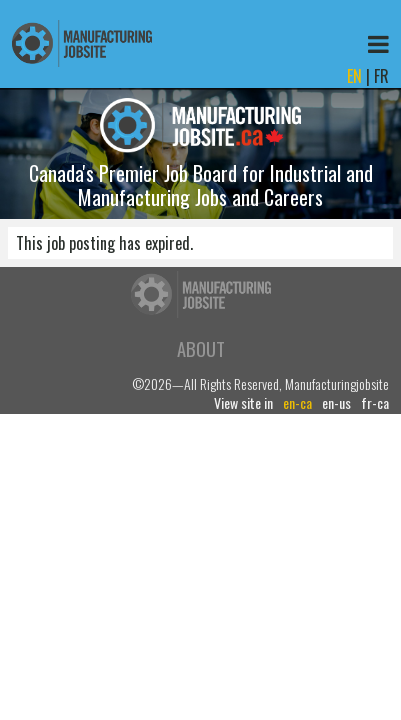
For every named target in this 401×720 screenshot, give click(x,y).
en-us (336, 403)
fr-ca (375, 403)
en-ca (297, 403)
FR (381, 76)
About (201, 348)
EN (354, 76)
